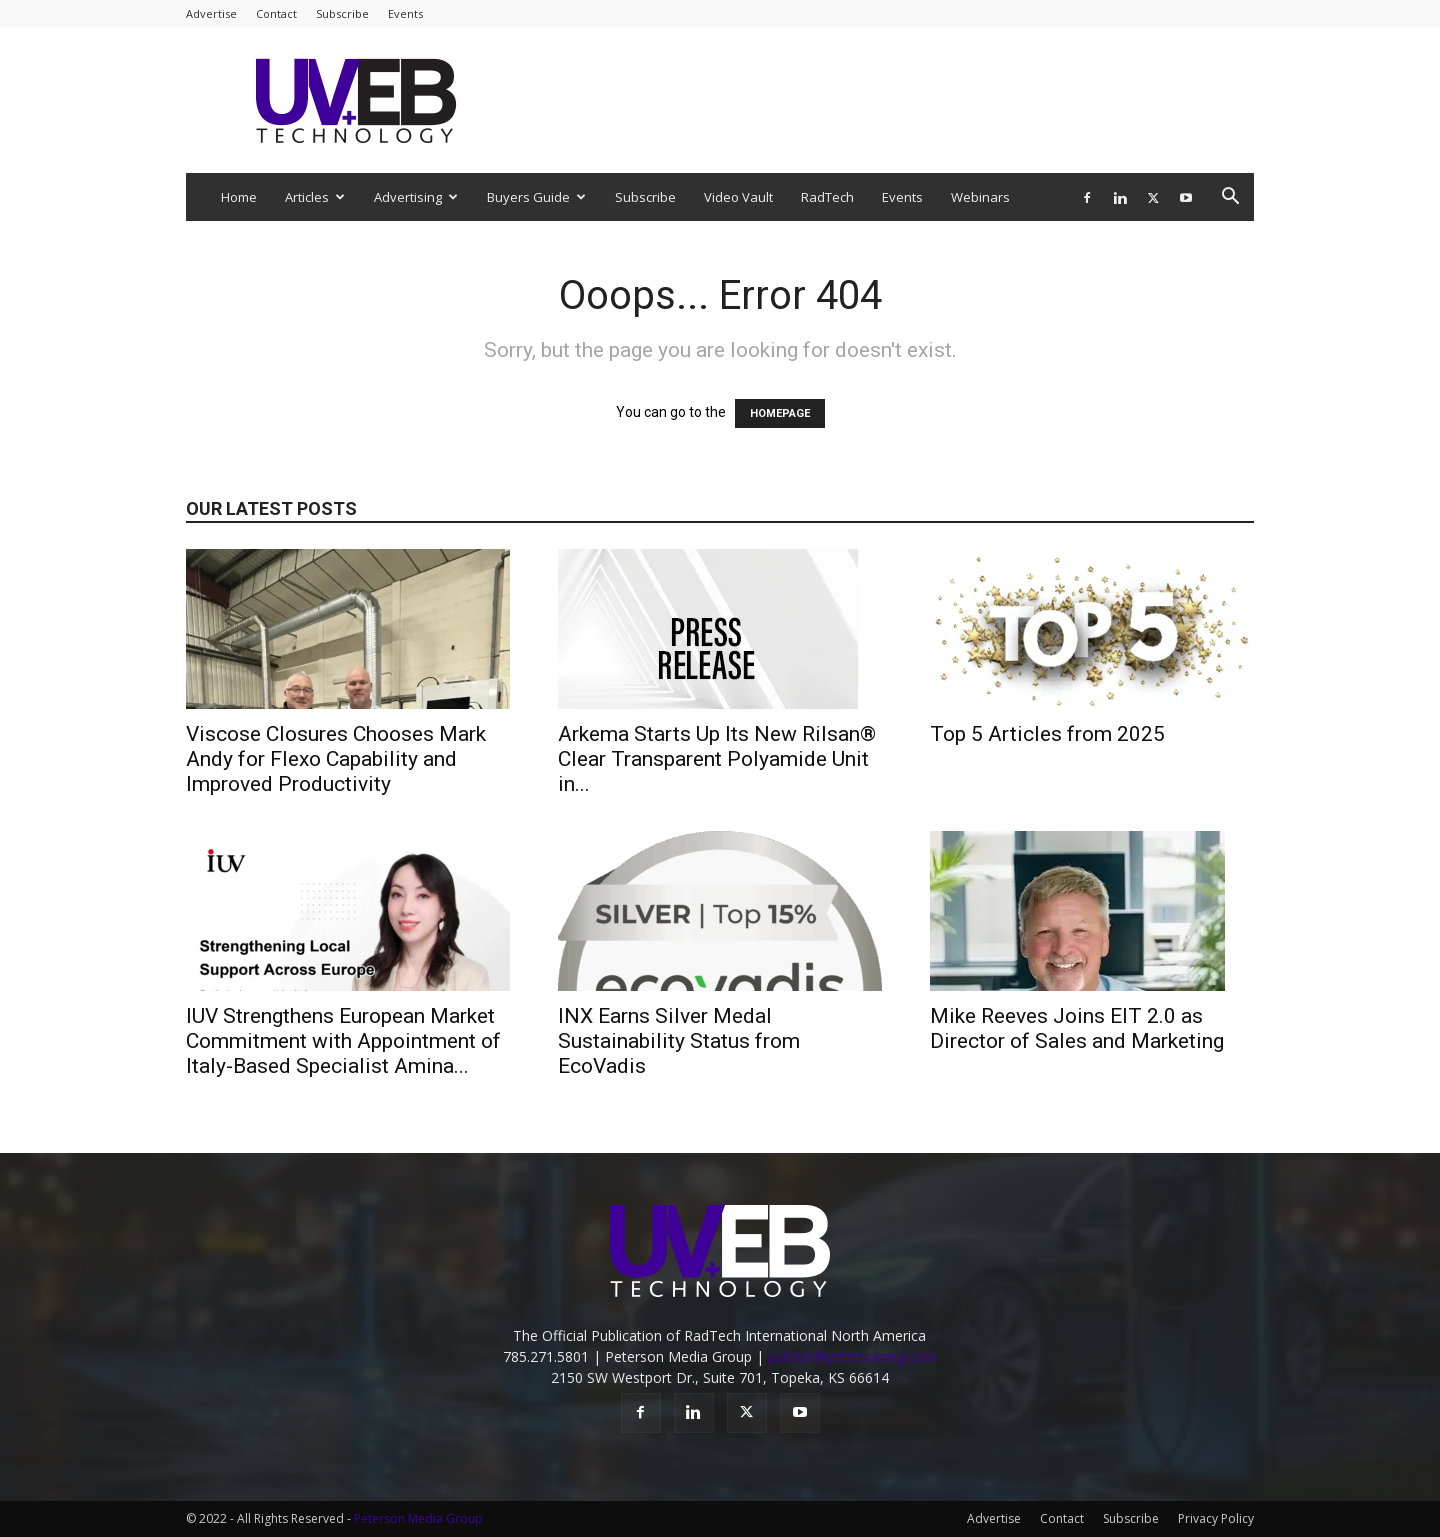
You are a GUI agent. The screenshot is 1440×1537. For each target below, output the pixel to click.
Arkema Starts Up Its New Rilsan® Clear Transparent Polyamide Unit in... (717, 759)
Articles (315, 197)
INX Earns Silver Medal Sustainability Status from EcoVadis (679, 1041)
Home (239, 197)
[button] (1230, 198)
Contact (276, 13)
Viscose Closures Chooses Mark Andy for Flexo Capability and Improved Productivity (336, 759)
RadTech (827, 197)
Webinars (980, 197)
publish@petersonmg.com (852, 1356)
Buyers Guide (536, 197)
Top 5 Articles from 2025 (1047, 734)
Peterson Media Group (418, 1518)
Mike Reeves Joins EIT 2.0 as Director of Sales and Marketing (1077, 1028)
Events (405, 13)
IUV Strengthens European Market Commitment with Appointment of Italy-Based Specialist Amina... (343, 1041)
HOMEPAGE (780, 413)
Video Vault (738, 197)
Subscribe (342, 13)
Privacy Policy (1216, 1518)
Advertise (211, 13)
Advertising (416, 197)
